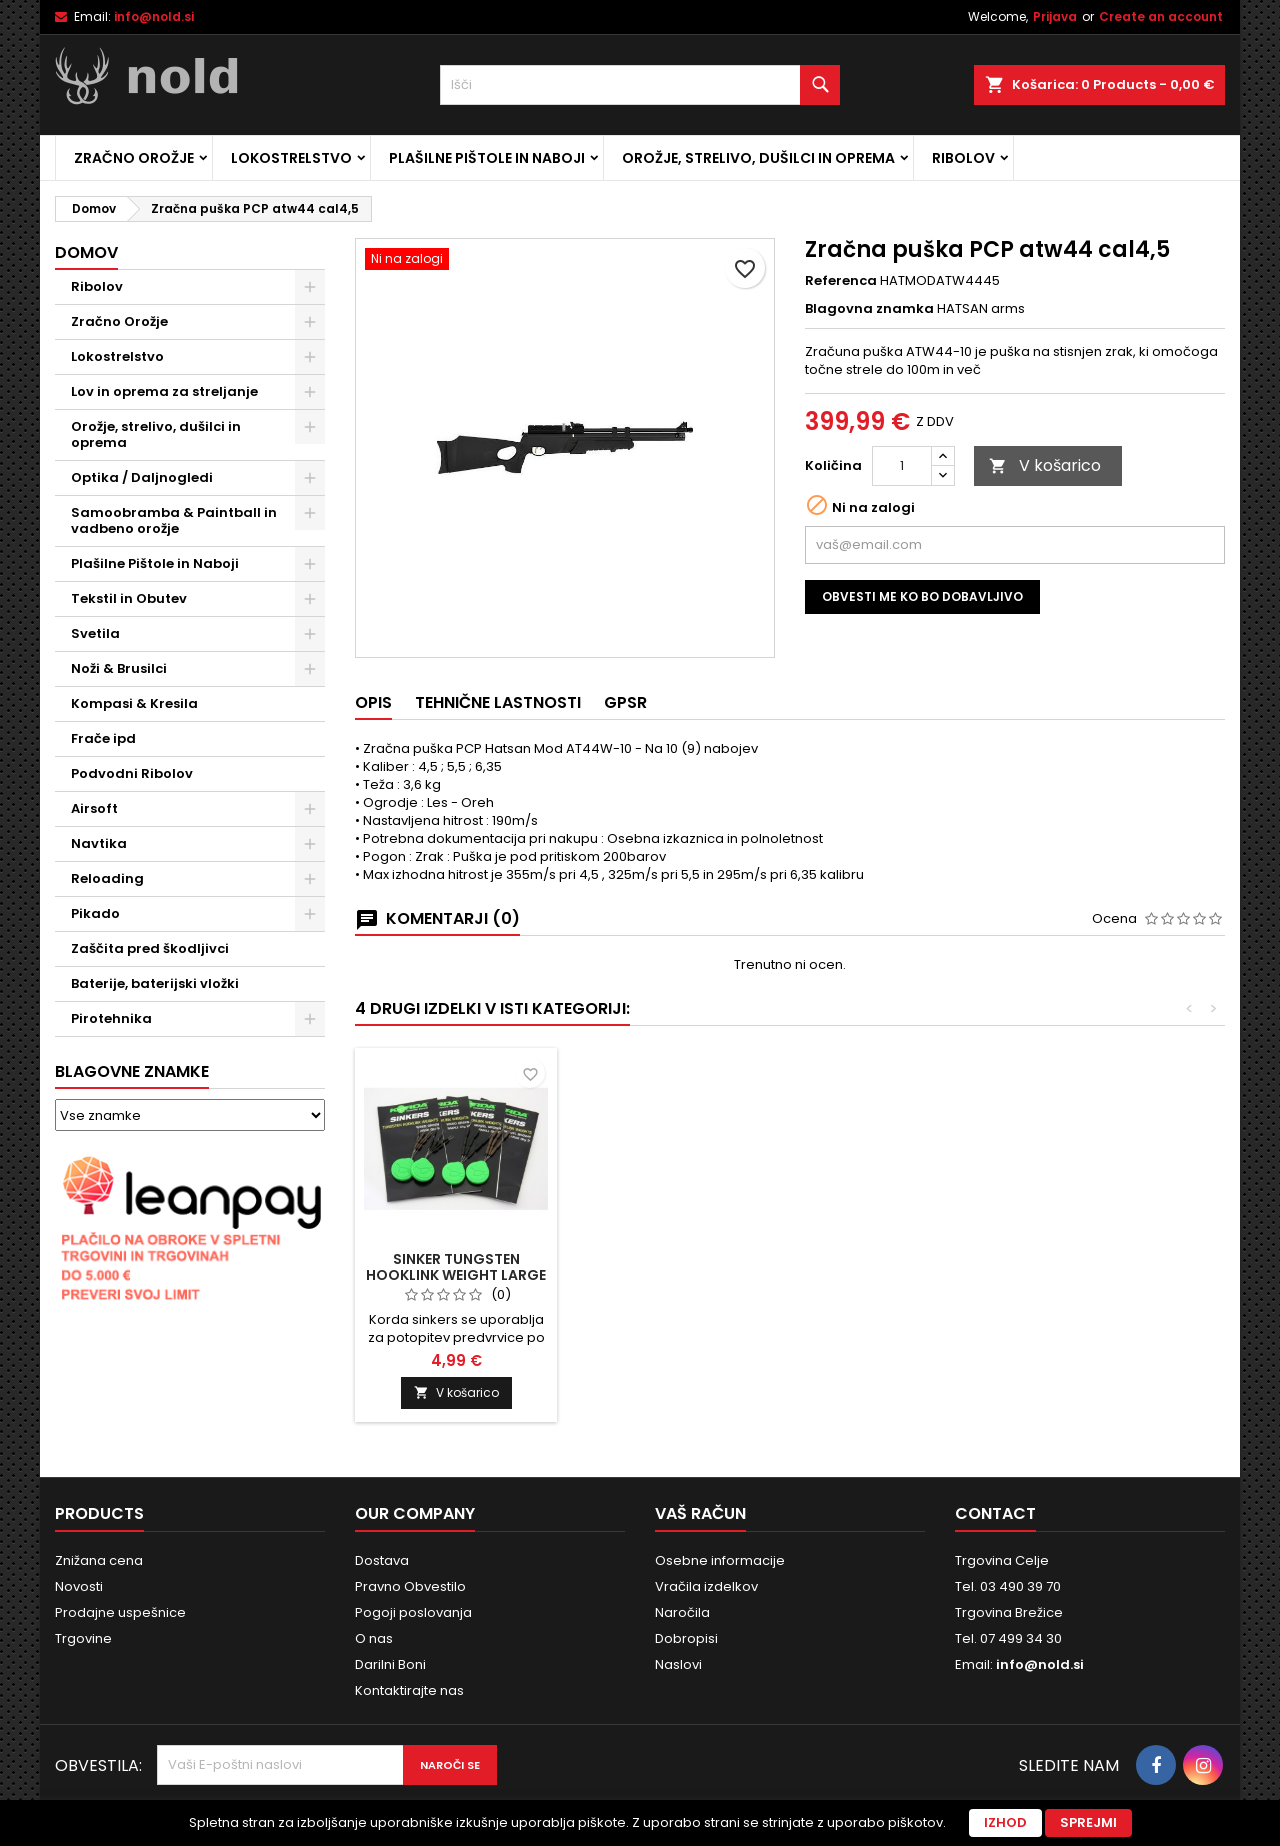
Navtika (99, 843)
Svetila (95, 633)
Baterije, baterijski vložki (155, 983)
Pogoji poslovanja (413, 1612)
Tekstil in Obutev (129, 598)
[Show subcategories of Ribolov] (310, 287)
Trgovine (83, 1638)
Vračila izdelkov (706, 1586)
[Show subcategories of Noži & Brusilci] (310, 669)
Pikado (95, 913)
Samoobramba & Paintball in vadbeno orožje (174, 520)
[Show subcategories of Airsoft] (310, 809)
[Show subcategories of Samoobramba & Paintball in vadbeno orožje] (310, 513)
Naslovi (678, 1664)
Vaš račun (700, 1513)
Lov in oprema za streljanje (164, 391)
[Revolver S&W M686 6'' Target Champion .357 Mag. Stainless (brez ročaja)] (678, 1070)
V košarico (1045, 465)
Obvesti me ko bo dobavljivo (922, 596)
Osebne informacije (720, 1560)
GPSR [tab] (625, 702)
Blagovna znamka (869, 309)
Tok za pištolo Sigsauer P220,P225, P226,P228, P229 (456, 1275)
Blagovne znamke (132, 1071)
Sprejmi (1088, 1822)
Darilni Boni (390, 1664)
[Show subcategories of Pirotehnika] (310, 1019)
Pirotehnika (111, 1018)
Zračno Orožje (134, 158)
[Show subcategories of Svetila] (310, 634)
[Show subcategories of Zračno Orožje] (310, 322)
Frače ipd (103, 738)
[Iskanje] (640, 85)
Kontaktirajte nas (409, 1690)
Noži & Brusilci (119, 668)
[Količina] (902, 466)
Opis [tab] (373, 702)
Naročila (682, 1612)
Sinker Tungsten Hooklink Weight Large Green (1122, 1275)
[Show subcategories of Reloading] (310, 879)
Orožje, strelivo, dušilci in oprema (758, 158)
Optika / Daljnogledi (142, 477)
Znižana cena (99, 1560)
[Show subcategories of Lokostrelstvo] (310, 357)
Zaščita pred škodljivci (150, 948)
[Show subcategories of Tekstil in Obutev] (310, 599)
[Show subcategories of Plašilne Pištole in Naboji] (310, 564)
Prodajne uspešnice (120, 1612)
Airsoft (94, 808)
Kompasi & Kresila (134, 703)
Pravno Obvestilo (410, 1586)
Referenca (841, 281)
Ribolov (963, 158)
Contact (995, 1513)
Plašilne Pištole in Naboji (487, 158)
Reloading (107, 878)
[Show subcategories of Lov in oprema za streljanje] (310, 392)
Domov (86, 252)
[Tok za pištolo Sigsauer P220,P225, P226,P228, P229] (456, 1070)
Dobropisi (686, 1638)
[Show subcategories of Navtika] (310, 844)
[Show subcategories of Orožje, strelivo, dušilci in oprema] (310, 427)
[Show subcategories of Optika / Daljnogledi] (310, 478)
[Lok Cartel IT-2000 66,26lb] (900, 1070)
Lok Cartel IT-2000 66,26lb (900, 1267)
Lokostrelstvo (291, 158)
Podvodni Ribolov (132, 773)
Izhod (1005, 1822)
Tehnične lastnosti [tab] (498, 702)
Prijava (1055, 16)
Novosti (79, 1586)
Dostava (382, 1560)
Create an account (1161, 16)
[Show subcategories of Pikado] (310, 914)
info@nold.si (154, 16)
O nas (374, 1638)
